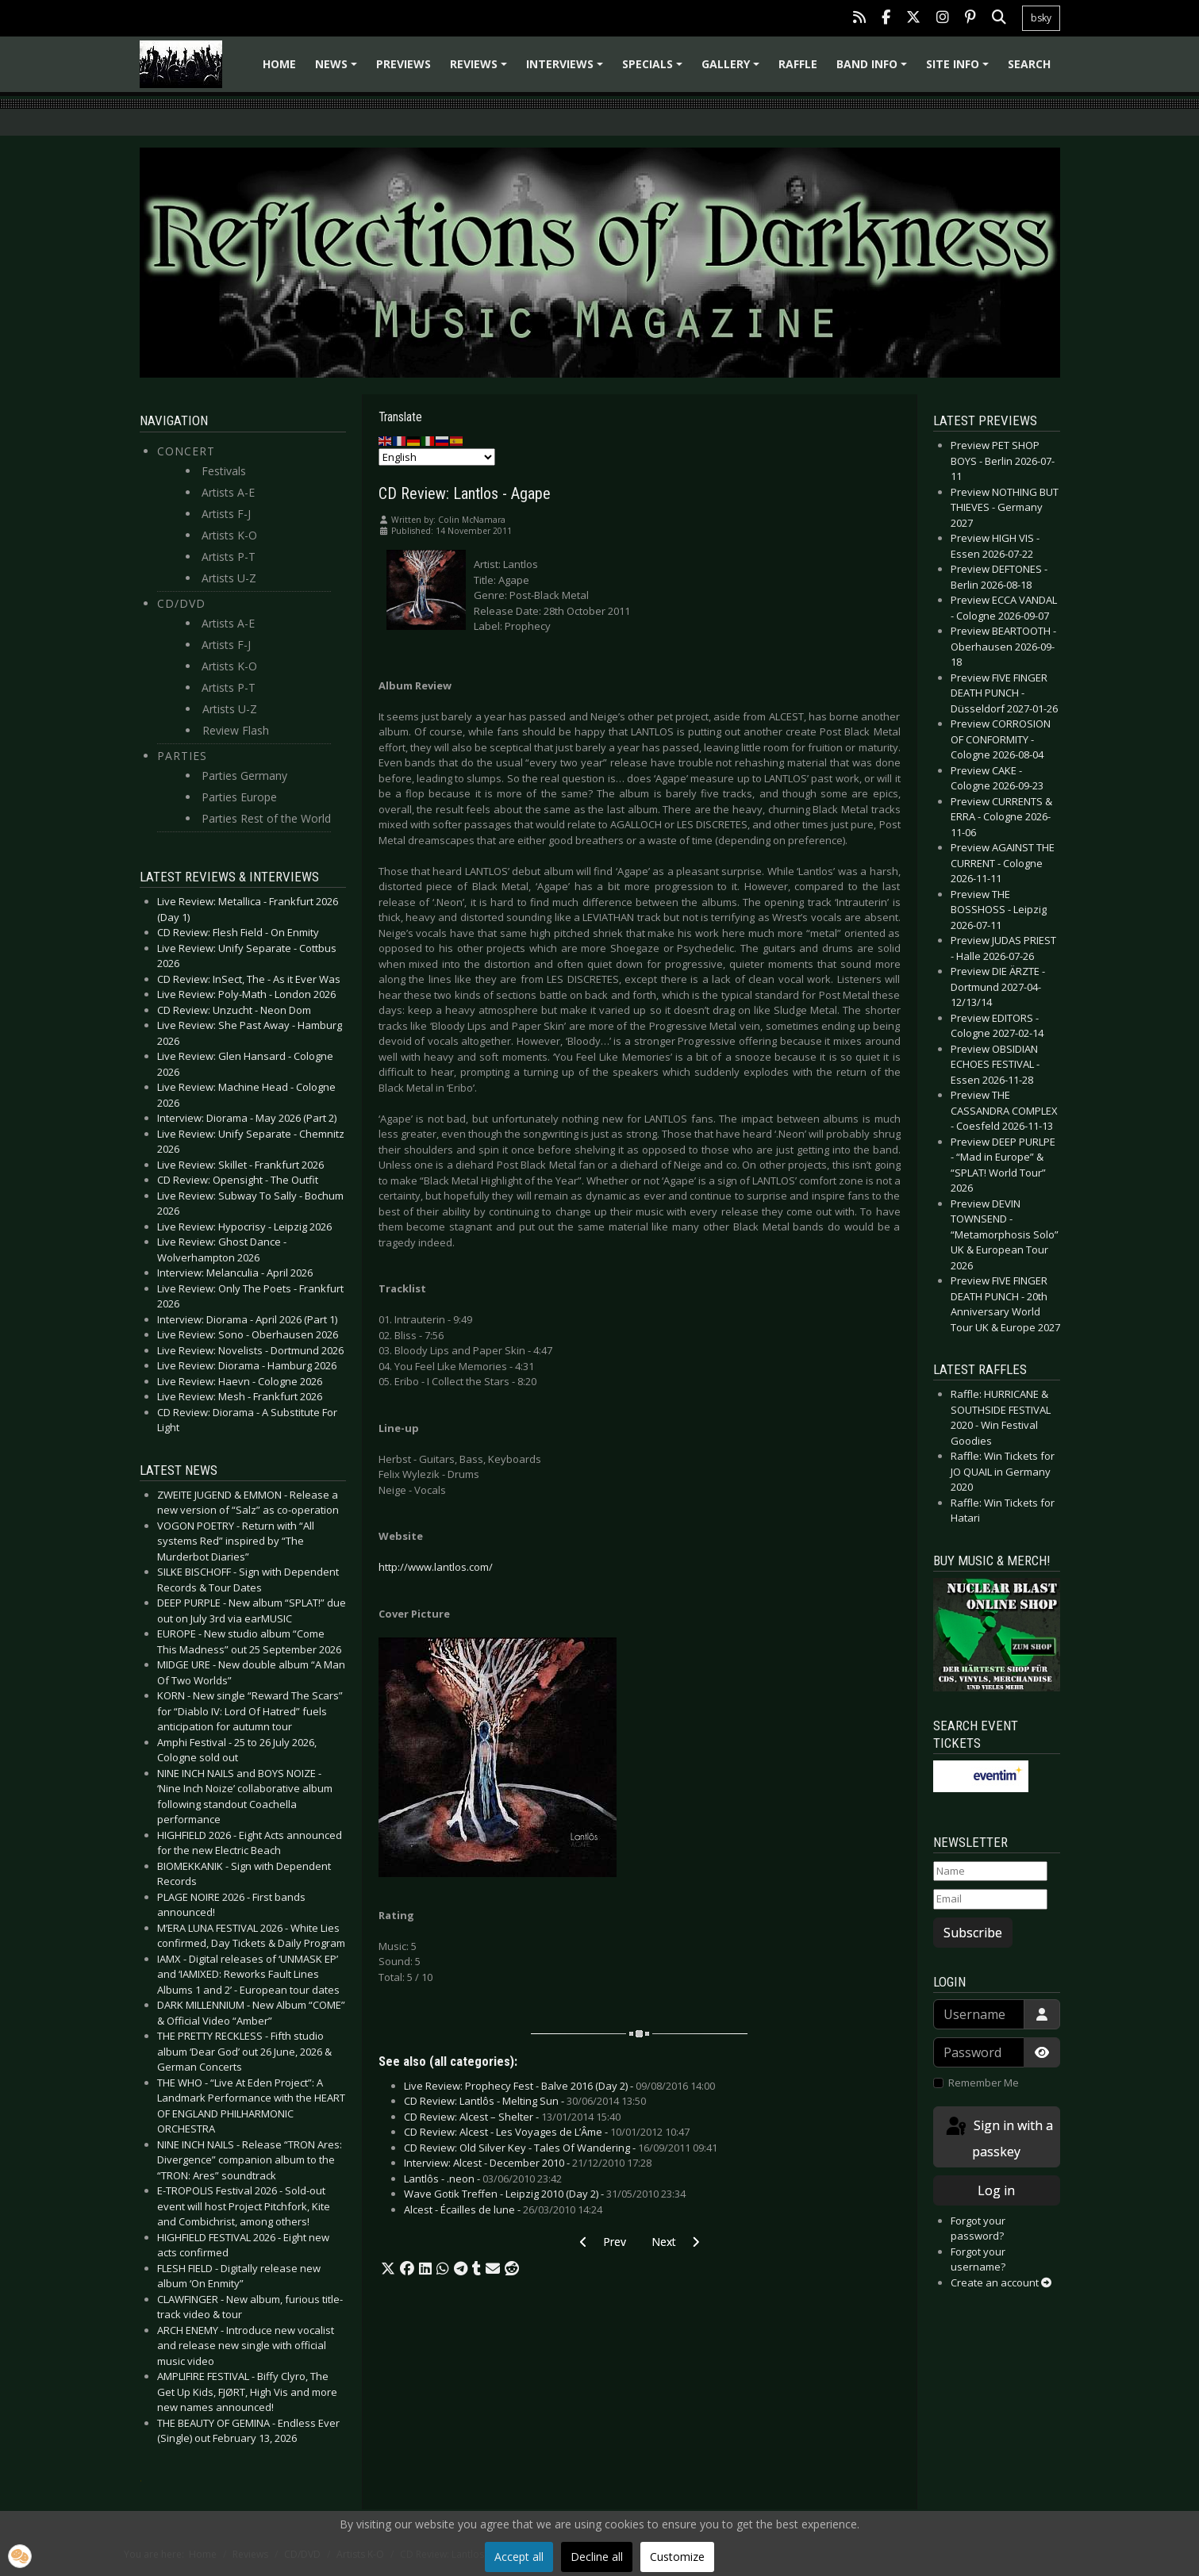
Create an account (1001, 2282)
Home (279, 63)
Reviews (481, 69)
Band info (874, 69)
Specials (654, 69)
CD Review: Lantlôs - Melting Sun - (525, 2101)
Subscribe (972, 1932)
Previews (403, 63)
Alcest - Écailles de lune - (503, 2209)
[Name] (990, 1871)
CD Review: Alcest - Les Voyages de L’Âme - (547, 2132)
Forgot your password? (978, 2228)
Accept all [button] (519, 2556)
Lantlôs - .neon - (483, 2178)
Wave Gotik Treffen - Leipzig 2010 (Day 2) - (545, 2193)
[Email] (990, 1899)
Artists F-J (226, 513)
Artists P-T (229, 556)
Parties (182, 755)
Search (1029, 63)
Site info (959, 69)
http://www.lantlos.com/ (436, 1567)
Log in (996, 2190)
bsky (1041, 18)
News (338, 69)
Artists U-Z (229, 577)
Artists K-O (229, 535)
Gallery (732, 69)
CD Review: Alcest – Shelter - (512, 2117)
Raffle (797, 63)
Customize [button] (677, 2556)
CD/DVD (181, 603)
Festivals (224, 470)
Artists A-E (228, 492)
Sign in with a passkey (998, 2137)
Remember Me (983, 2082)
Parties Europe (239, 796)
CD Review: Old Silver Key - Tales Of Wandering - (560, 2147)
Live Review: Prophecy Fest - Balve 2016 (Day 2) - (559, 2086)
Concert (186, 451)
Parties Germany (244, 775)
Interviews (567, 69)
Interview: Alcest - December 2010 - (527, 2163)
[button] (388, 2269)
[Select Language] (437, 457)
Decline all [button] (597, 2556)
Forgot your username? (978, 2259)
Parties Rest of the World (266, 818)
